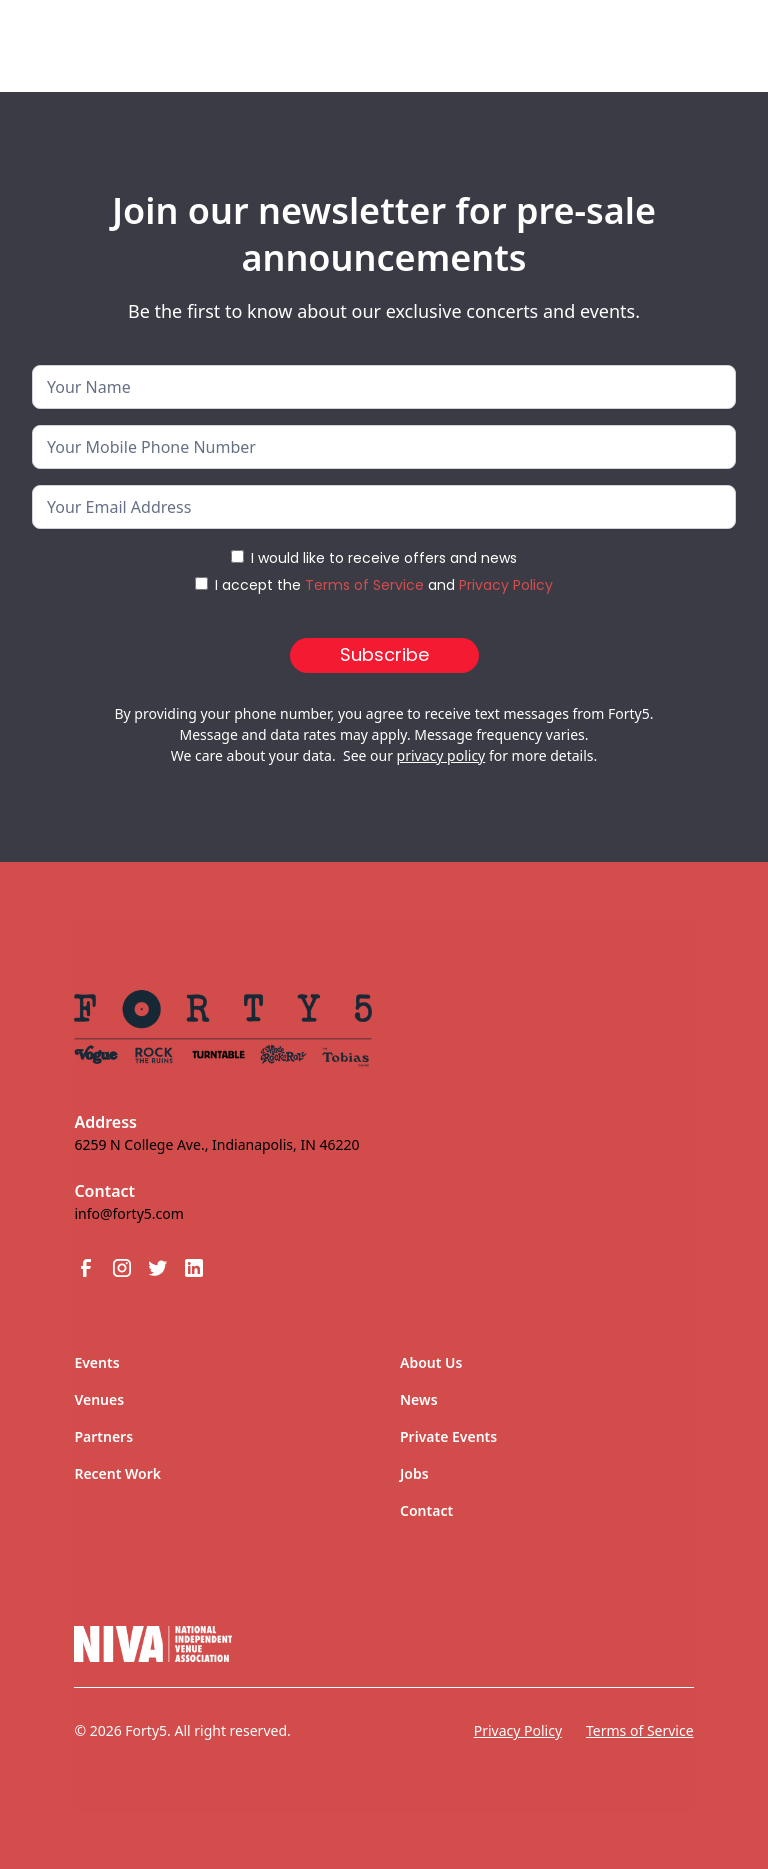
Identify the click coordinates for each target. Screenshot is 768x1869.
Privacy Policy (506, 585)
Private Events (448, 1436)
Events (96, 1362)
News (419, 1399)
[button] (700, 38)
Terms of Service (364, 585)
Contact (426, 1510)
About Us (431, 1362)
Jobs (414, 1473)
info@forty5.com (128, 1213)
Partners (103, 1436)
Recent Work (117, 1473)
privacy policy (441, 755)
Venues (99, 1399)
